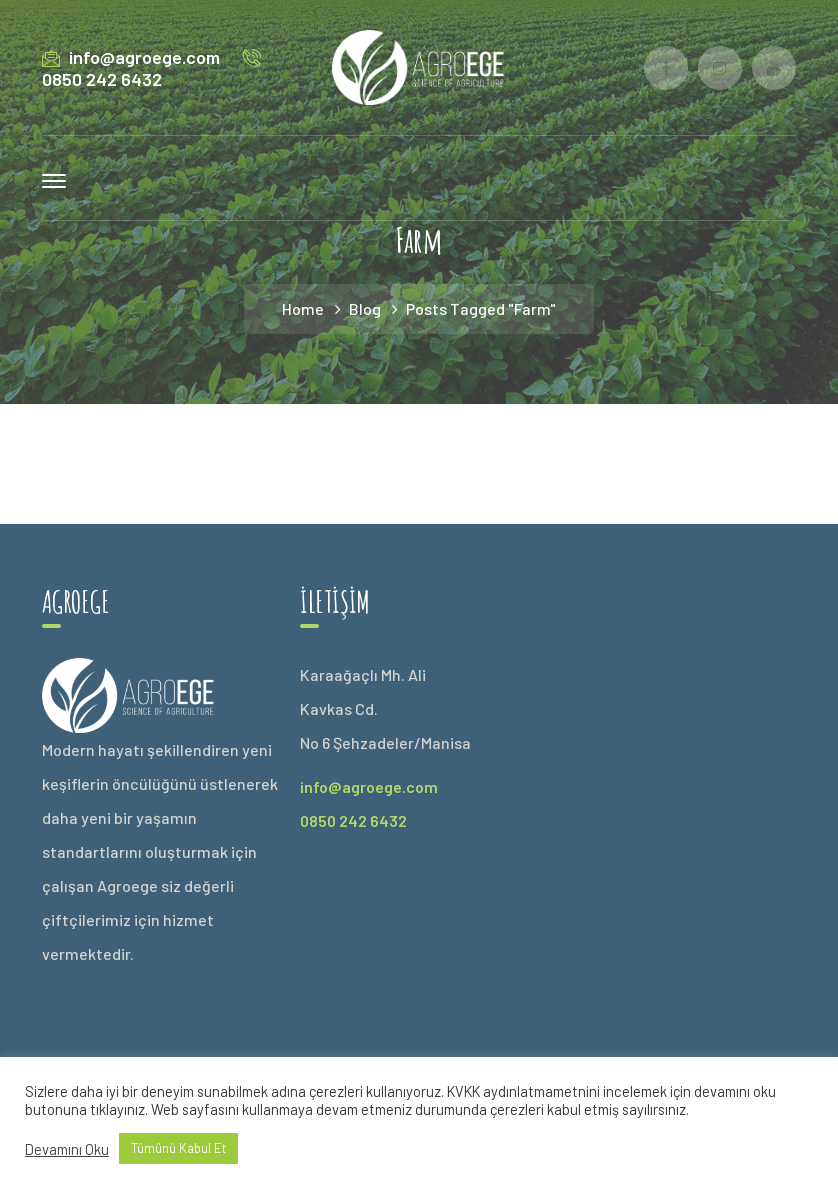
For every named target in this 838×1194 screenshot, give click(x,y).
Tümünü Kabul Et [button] (178, 1148)
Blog (365, 308)
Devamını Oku (67, 1149)
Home (303, 308)
